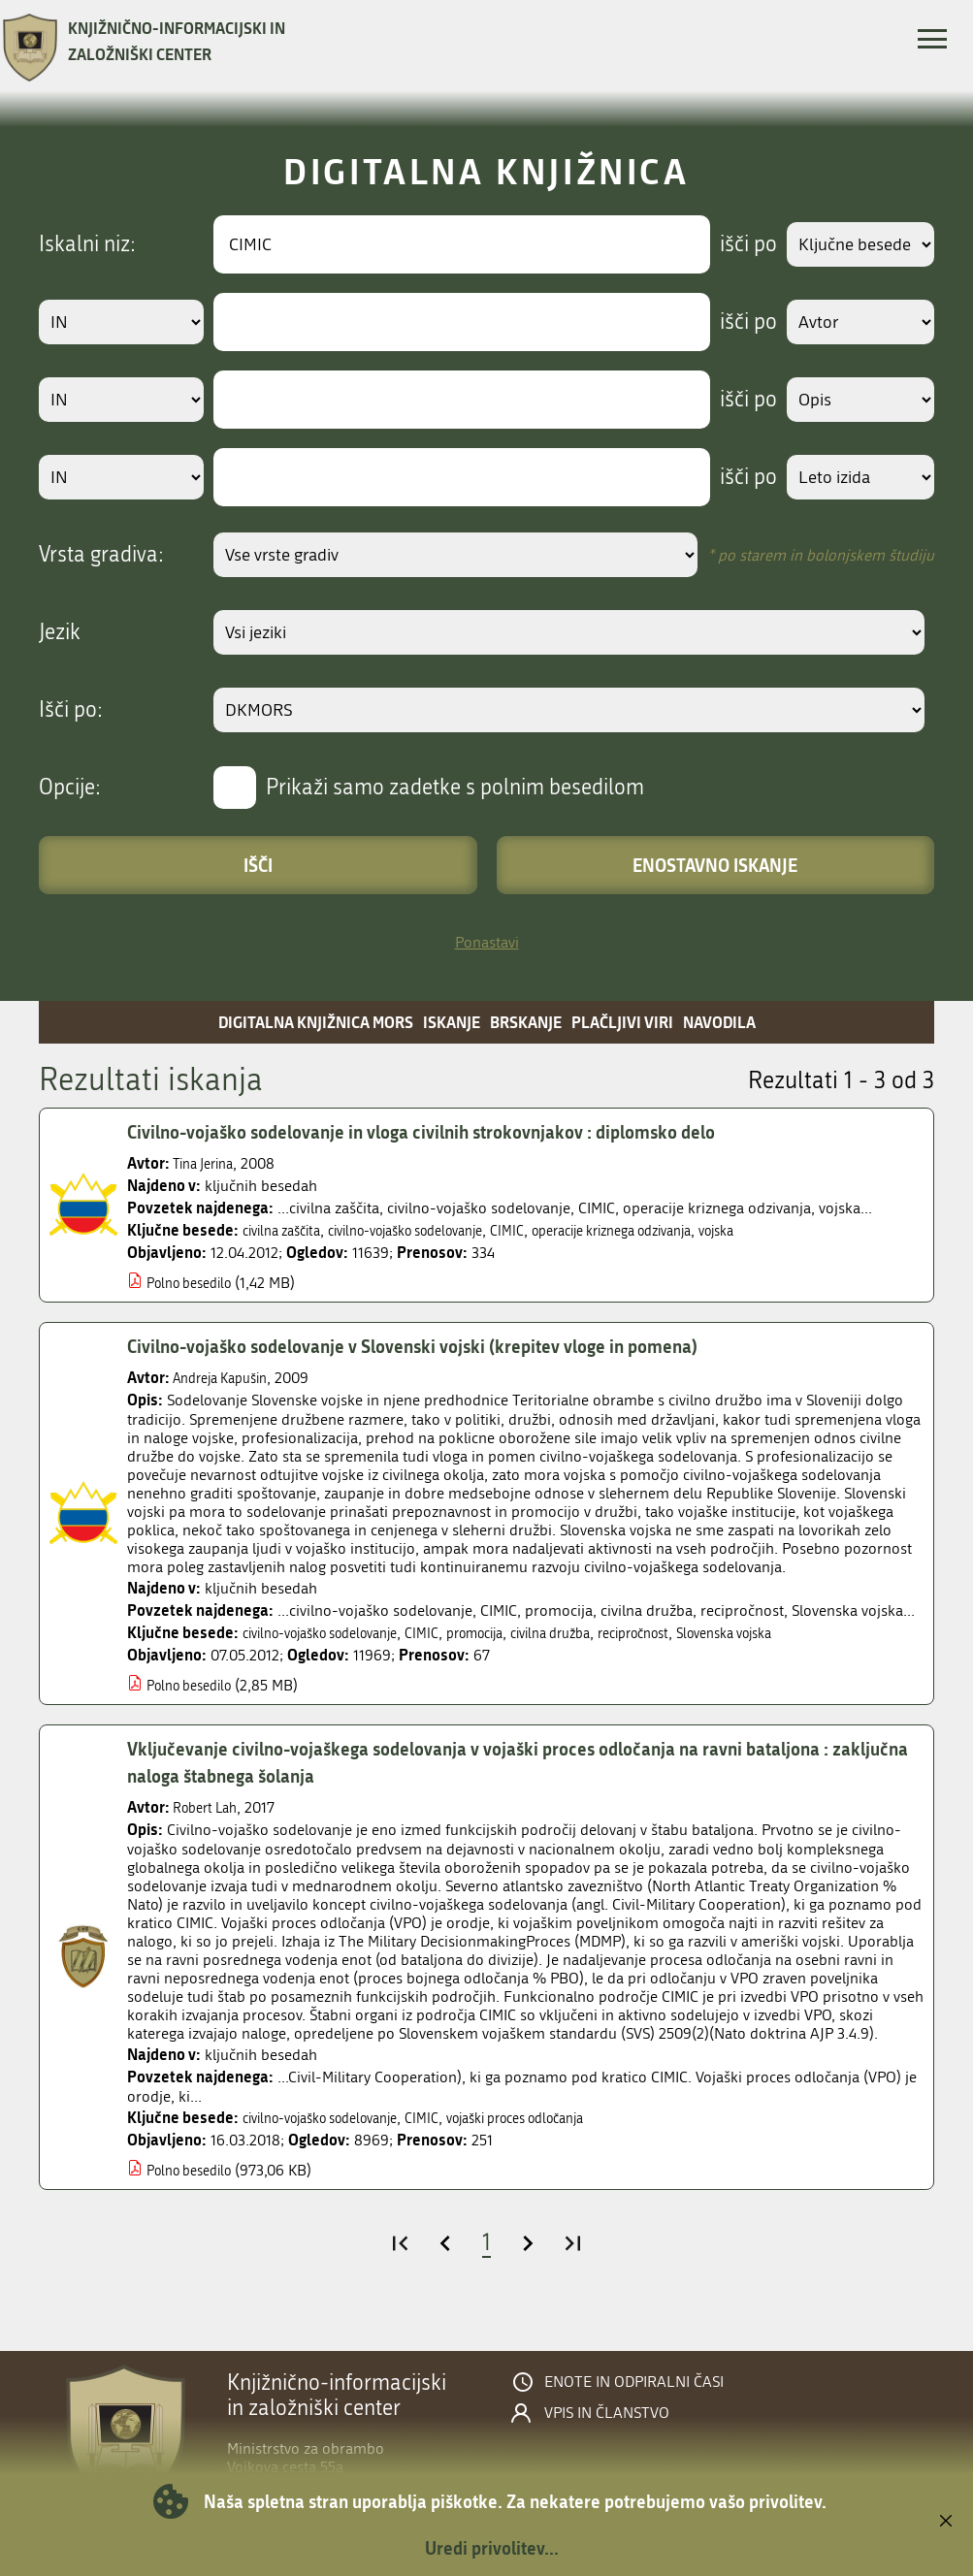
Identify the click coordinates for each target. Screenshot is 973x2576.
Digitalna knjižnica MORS (315, 1022)
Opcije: (70, 787)
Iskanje (451, 1022)
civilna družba (600, 1633)
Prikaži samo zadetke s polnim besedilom (455, 787)
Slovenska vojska (801, 1633)
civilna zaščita (288, 1230)
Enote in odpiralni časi (634, 2382)
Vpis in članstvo (606, 2413)
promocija (512, 1633)
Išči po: (71, 710)
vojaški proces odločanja (559, 2118)
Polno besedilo (195, 1282)
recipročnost (695, 1633)
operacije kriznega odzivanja (670, 1230)
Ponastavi (487, 942)
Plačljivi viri (622, 1022)
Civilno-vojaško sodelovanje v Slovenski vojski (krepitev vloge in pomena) (439, 1346)
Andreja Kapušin (227, 1377)
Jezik (60, 632)
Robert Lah (210, 1807)
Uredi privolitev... (492, 2547)
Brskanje (526, 1022)
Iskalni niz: (87, 244)
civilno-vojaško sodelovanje (432, 1230)
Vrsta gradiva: (101, 554)
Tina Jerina (208, 1163)
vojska (793, 1230)
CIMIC (550, 1230)
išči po (734, 244)
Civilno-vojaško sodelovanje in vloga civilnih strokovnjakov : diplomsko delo (449, 1131)
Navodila (719, 1022)
